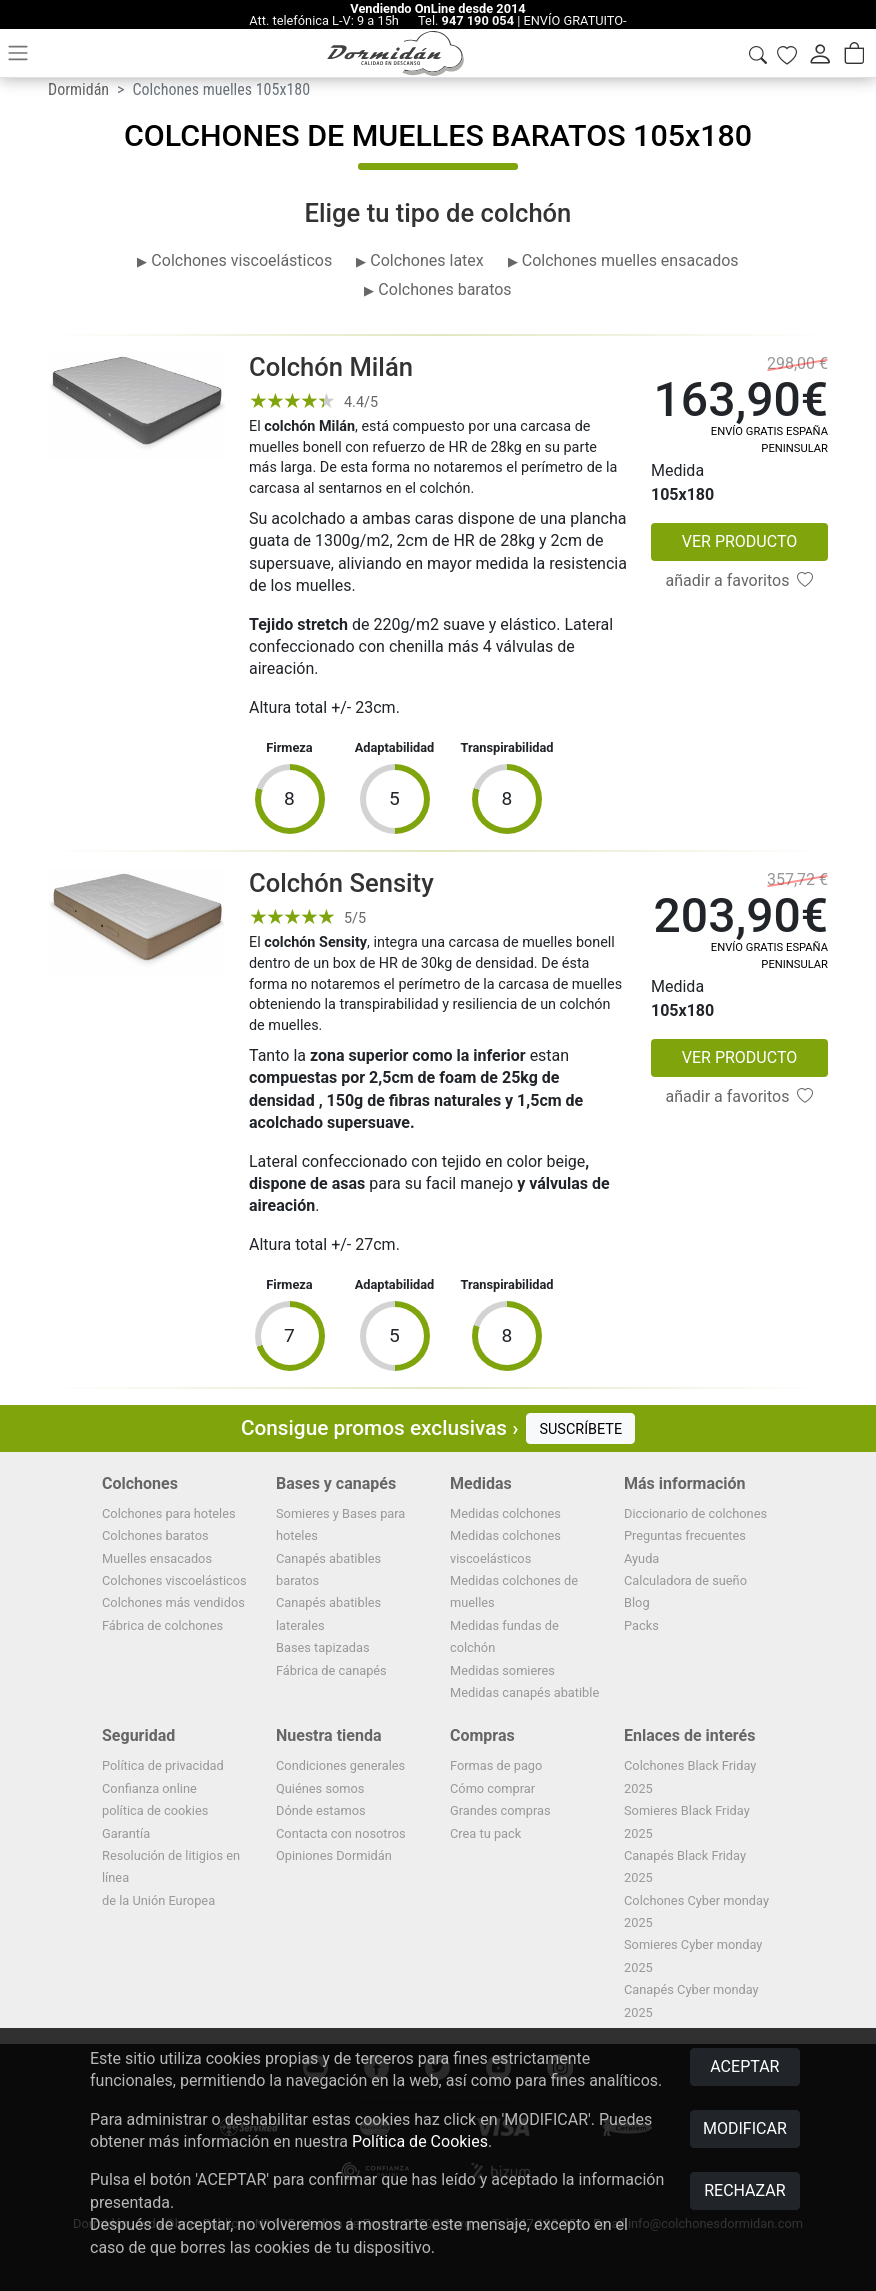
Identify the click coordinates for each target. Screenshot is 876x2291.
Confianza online (149, 1788)
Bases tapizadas (323, 1647)
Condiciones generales (340, 1765)
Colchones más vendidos (173, 1602)
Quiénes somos (320, 1788)
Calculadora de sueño (685, 1580)
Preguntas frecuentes (685, 1535)
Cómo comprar (492, 1788)
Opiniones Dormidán (334, 1855)
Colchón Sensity (341, 883)
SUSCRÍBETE (580, 1429)
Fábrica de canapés (331, 1670)
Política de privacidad (163, 1765)
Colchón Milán (331, 367)
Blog (637, 1602)
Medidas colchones (505, 1513)
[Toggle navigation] (18, 53)
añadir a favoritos (740, 580)
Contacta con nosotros (341, 1833)
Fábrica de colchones (162, 1625)
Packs (641, 1625)
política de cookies (155, 1810)
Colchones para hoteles (169, 1513)
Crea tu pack (485, 1833)
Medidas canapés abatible (524, 1692)
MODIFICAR (745, 2128)
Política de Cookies (420, 2141)
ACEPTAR (744, 2066)
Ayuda (641, 1558)
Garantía (126, 1833)
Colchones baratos (155, 1535)
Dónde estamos (321, 1810)
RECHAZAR (744, 2190)
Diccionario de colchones (695, 1513)
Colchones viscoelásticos (174, 1580)
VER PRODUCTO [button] (739, 541)
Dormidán (78, 89)
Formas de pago (496, 1765)
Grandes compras (500, 1810)
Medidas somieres (502, 1670)
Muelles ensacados (157, 1558)
